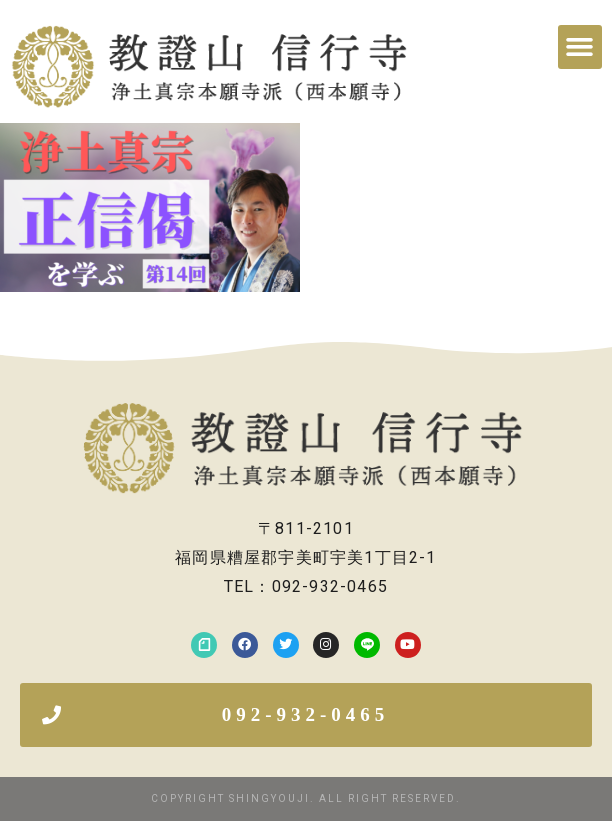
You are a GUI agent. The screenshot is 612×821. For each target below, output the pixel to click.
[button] (580, 47)
